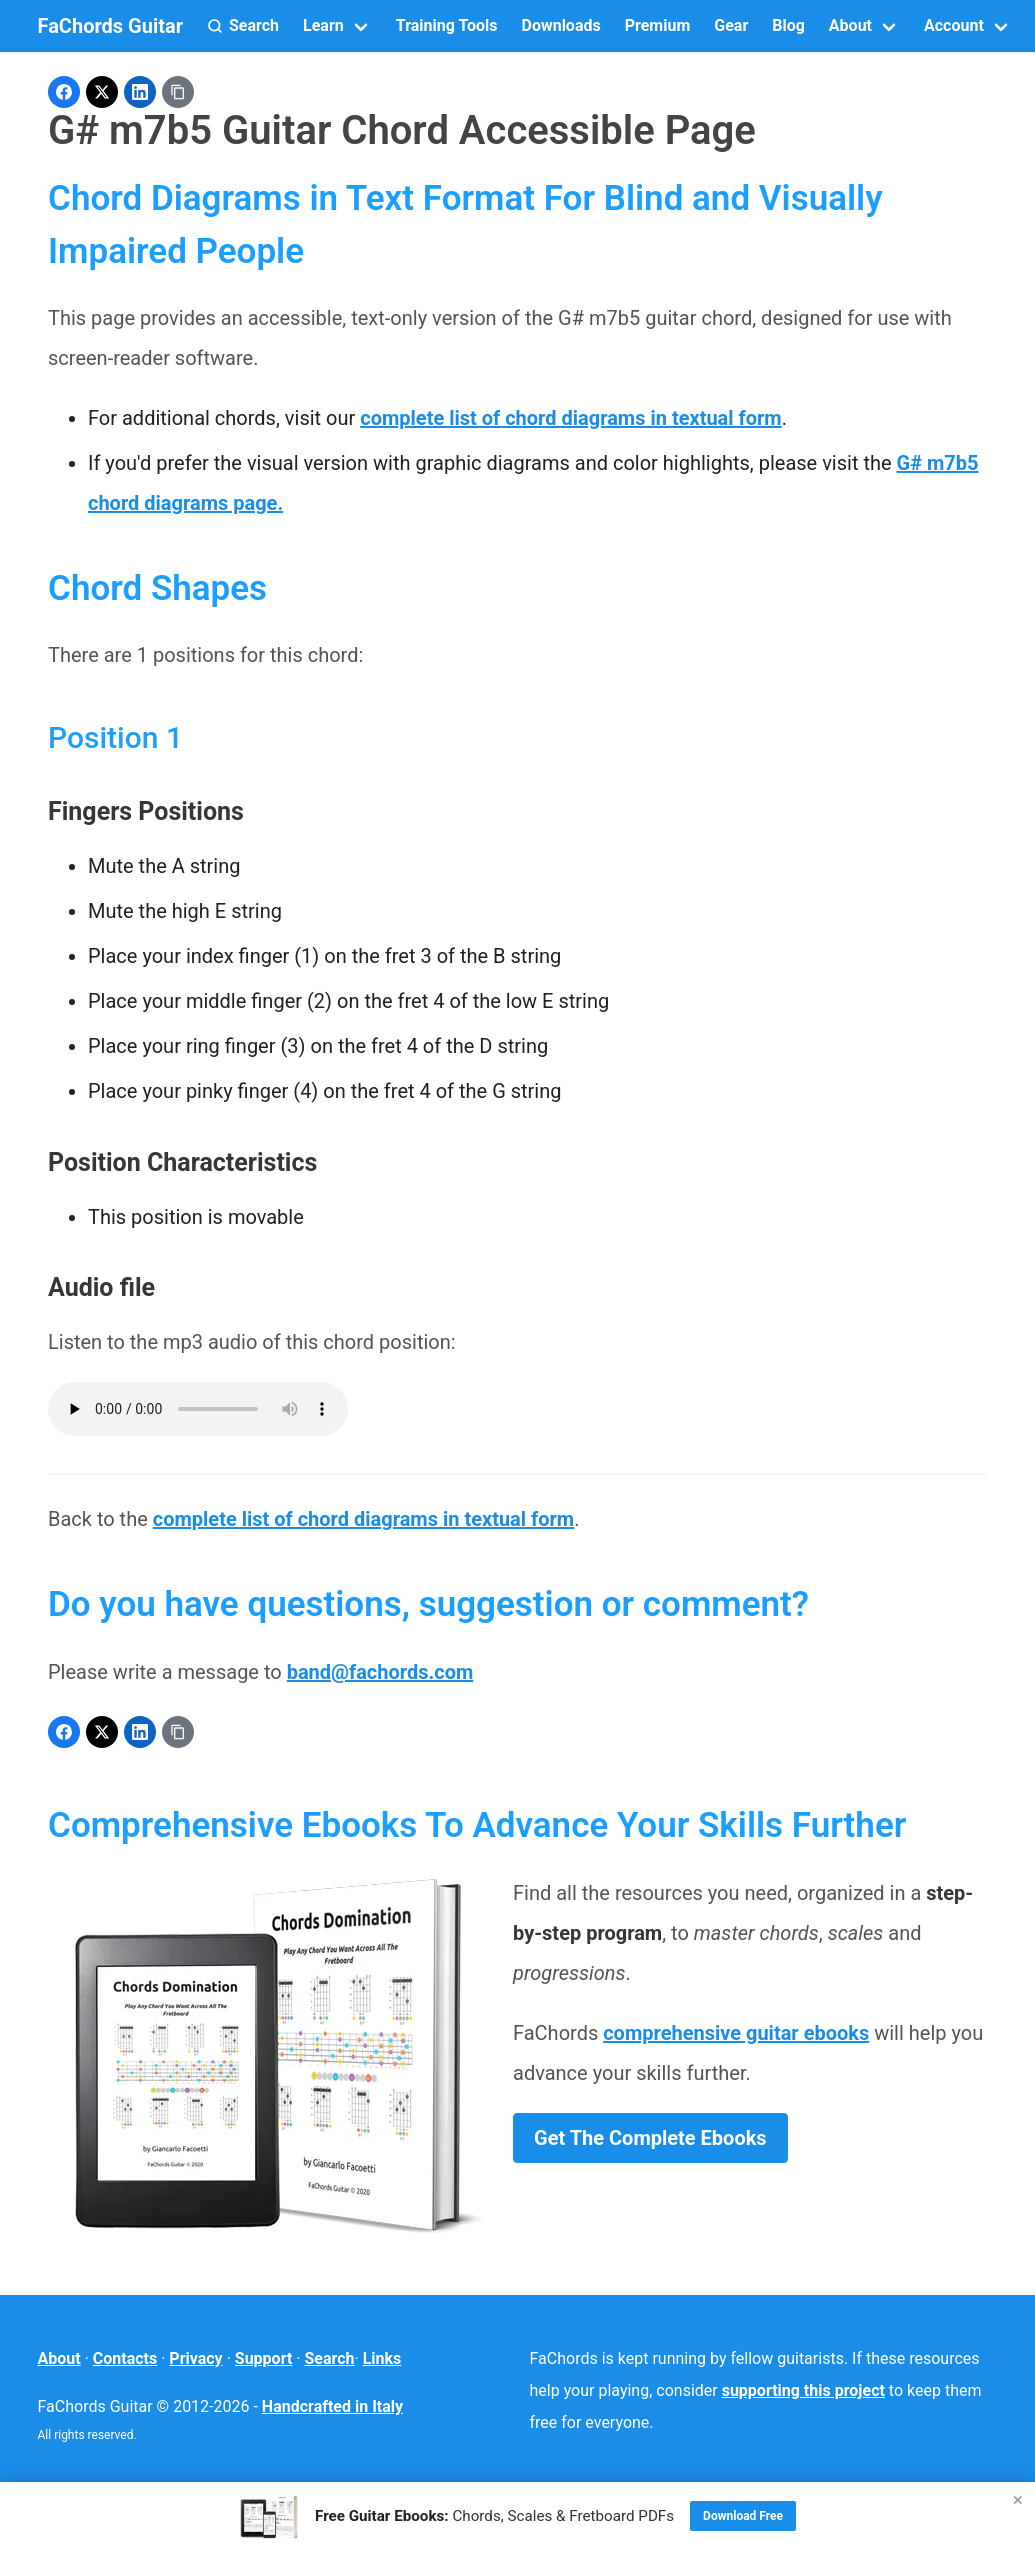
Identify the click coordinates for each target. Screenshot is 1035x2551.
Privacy (195, 2358)
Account (954, 25)
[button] (243, 26)
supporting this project (803, 2390)
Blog (788, 25)
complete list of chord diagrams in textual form (570, 418)
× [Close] (1018, 2499)
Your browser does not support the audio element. (198, 1409)
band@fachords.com (380, 1672)
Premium (658, 25)
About (850, 25)
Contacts (125, 2358)
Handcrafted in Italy (332, 2406)
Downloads (560, 25)
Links (382, 2358)
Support (264, 2358)
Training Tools (447, 25)
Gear (731, 25)
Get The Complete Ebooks (650, 2138)
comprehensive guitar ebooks (736, 2033)
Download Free (743, 2516)
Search (329, 2358)
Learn (323, 25)
